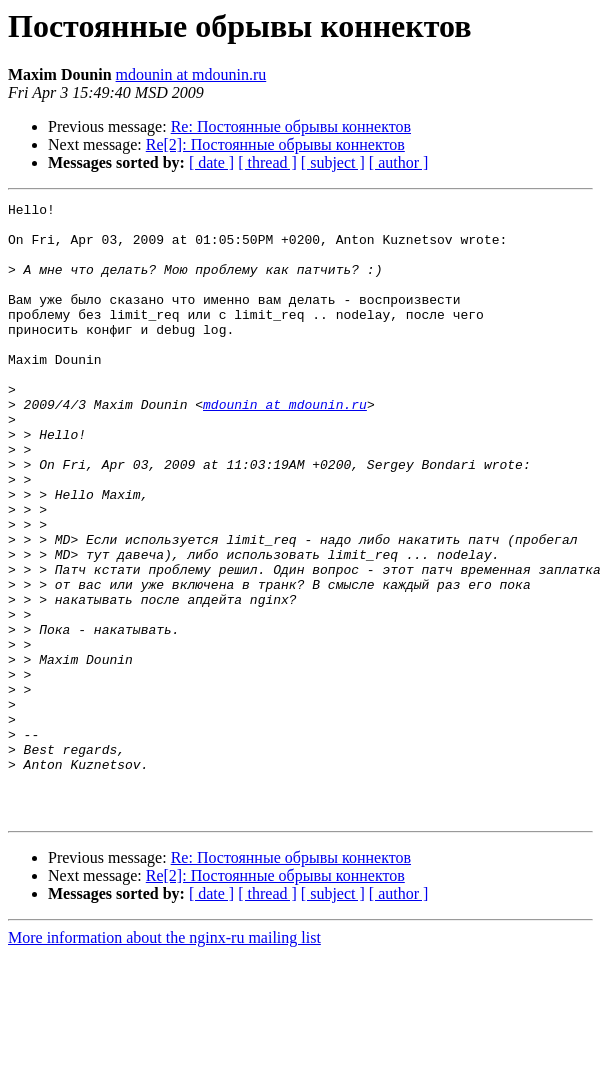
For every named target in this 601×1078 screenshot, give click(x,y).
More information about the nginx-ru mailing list (164, 1060)
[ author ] (399, 162)
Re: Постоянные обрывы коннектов (291, 126)
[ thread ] (267, 162)
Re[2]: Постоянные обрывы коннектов (275, 144)
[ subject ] (333, 162)
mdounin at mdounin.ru (191, 74)
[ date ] (211, 162)
